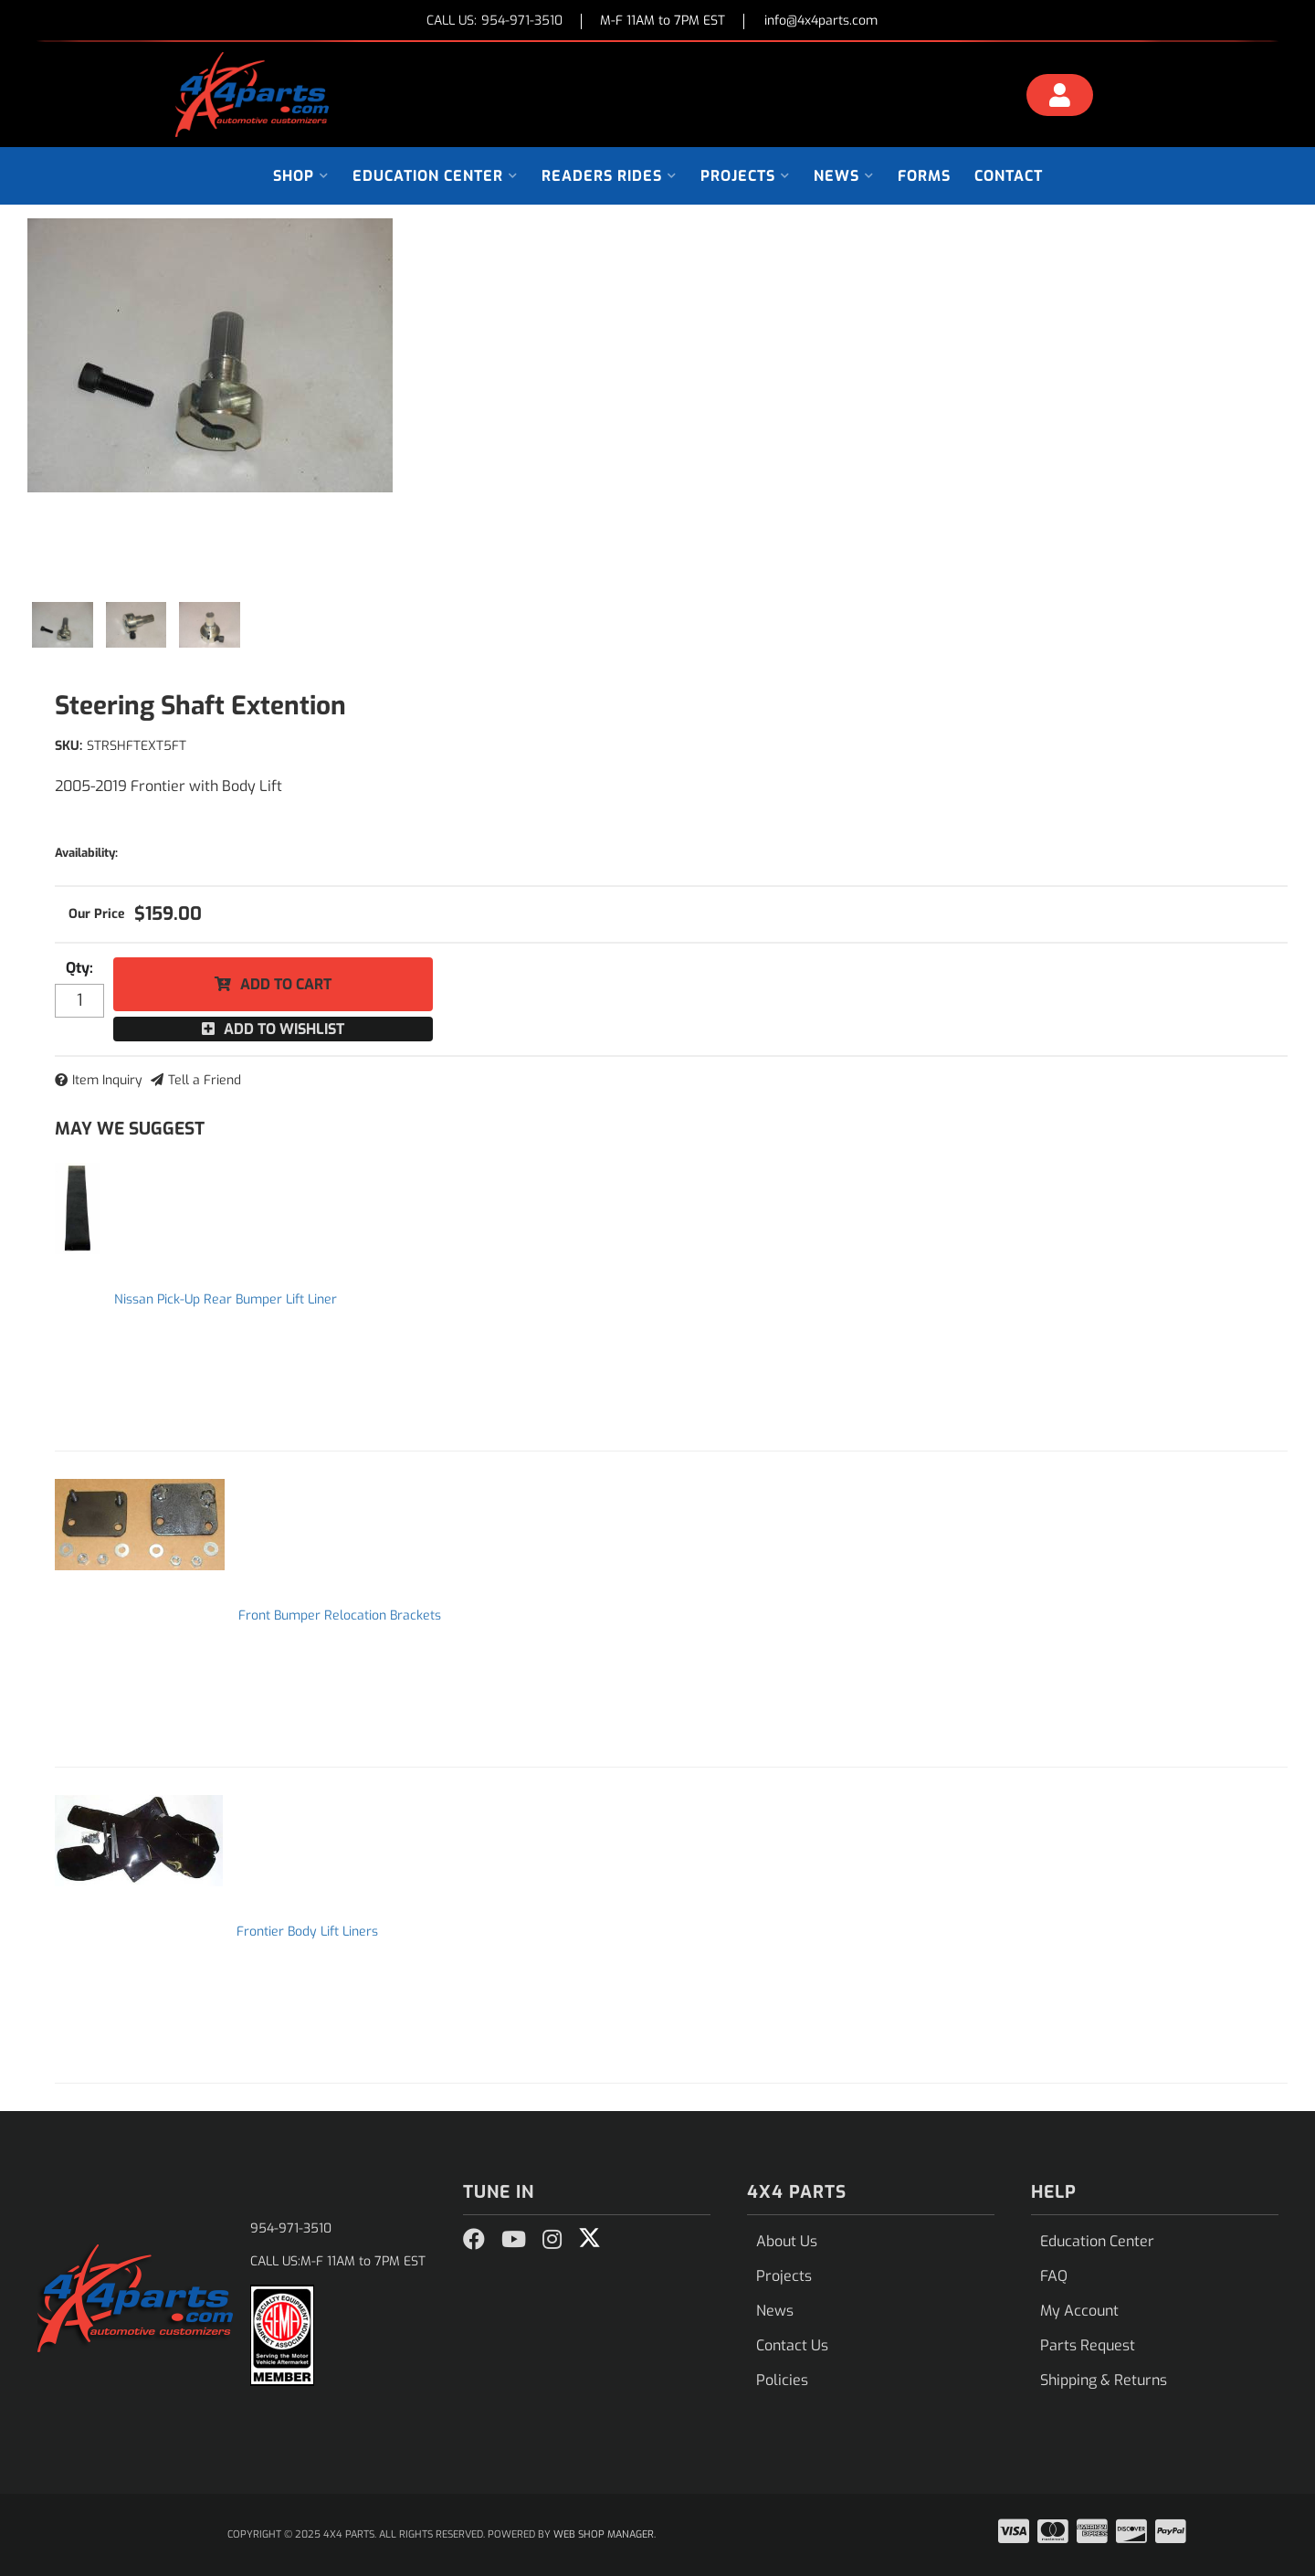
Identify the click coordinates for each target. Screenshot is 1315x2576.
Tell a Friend (204, 1080)
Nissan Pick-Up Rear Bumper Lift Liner (225, 1299)
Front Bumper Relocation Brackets (339, 1615)
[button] (301, 176)
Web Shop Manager (603, 2534)
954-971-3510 (290, 2228)
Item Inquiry (107, 1080)
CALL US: (494, 21)
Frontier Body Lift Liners (307, 1931)
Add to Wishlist (284, 1029)
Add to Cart (285, 984)
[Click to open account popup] (1060, 97)
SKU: (68, 746)
